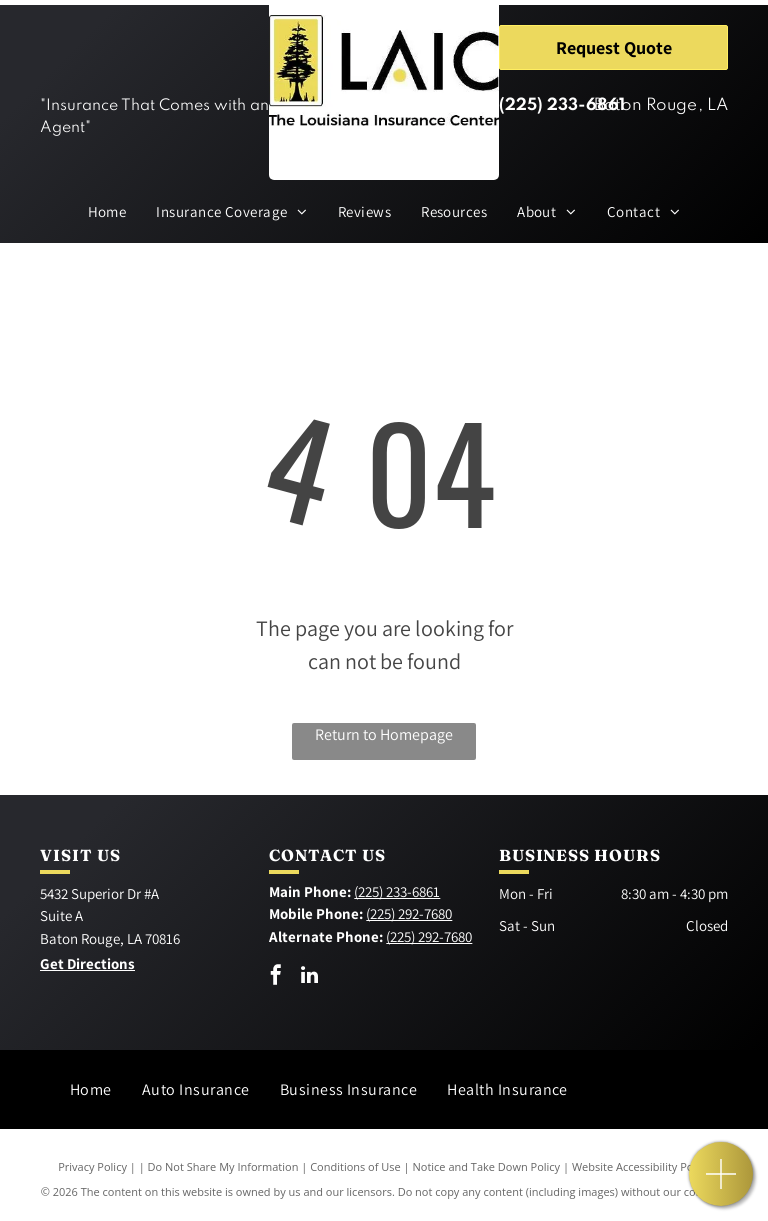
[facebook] (276, 977)
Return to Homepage (384, 734)
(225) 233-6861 (562, 105)
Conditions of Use (355, 1166)
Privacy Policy (92, 1166)
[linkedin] (309, 977)
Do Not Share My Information (223, 1166)
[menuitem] (107, 212)
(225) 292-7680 (409, 913)
